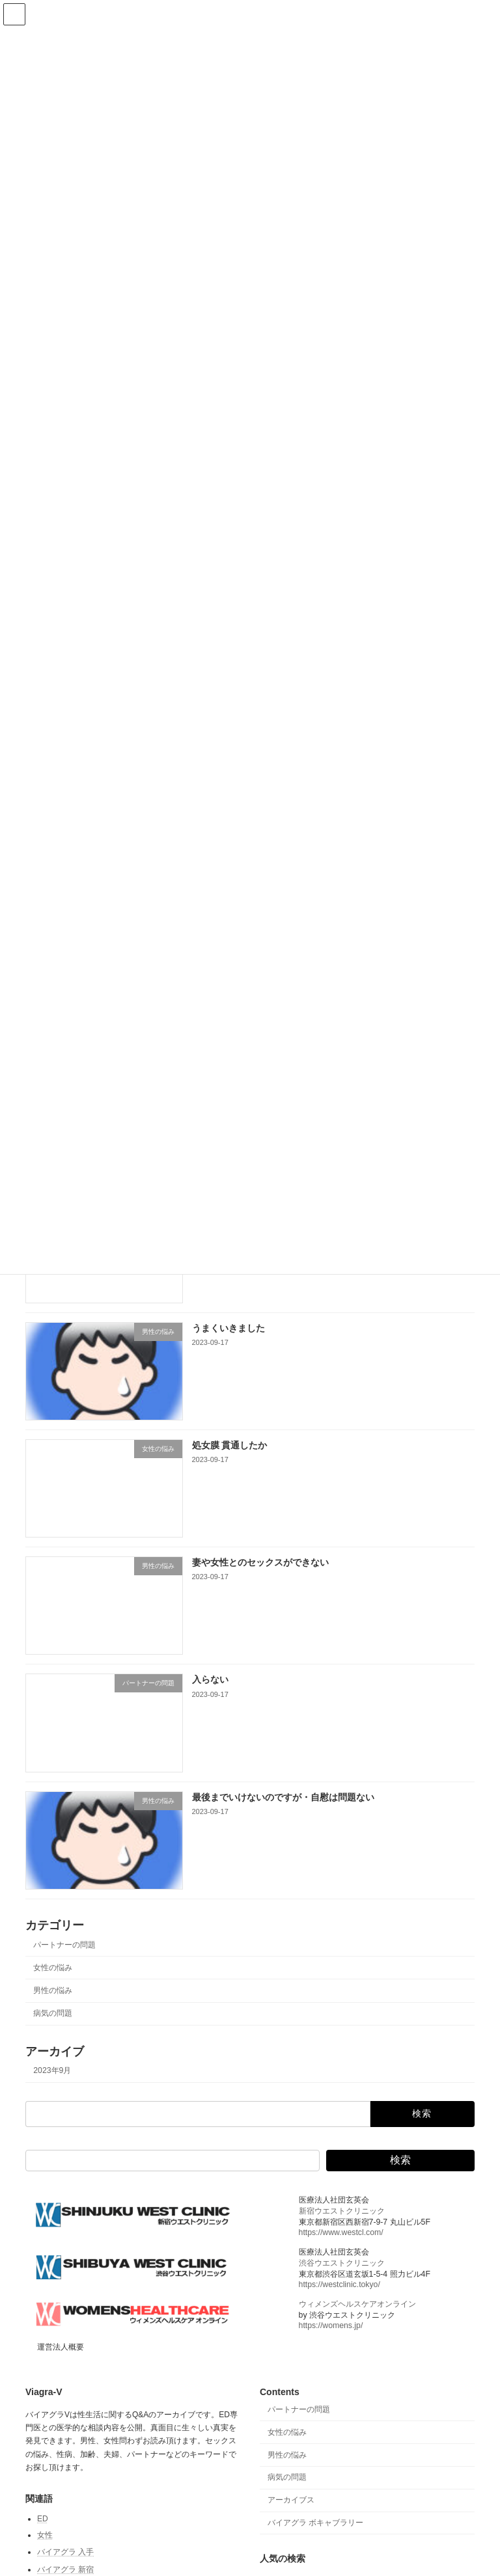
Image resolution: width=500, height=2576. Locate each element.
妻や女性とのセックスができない (260, 1562)
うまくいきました (228, 1327)
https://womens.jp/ (331, 2325)
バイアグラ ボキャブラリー (315, 2522)
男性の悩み (52, 1990)
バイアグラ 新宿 (65, 2569)
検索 (400, 2159)
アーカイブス (291, 2499)
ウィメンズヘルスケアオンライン (357, 2304)
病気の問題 (52, 2013)
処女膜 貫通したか (230, 1445)
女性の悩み (52, 1967)
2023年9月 (52, 2070)
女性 (45, 2535)
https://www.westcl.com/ (341, 2232)
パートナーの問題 (64, 1944)
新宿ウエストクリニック (342, 2211)
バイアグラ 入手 (65, 2551)
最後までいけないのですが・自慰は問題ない (283, 1796)
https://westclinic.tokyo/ (339, 2284)
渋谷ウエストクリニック (342, 2263)
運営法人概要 (60, 2347)
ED (42, 2518)
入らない (210, 1679)
